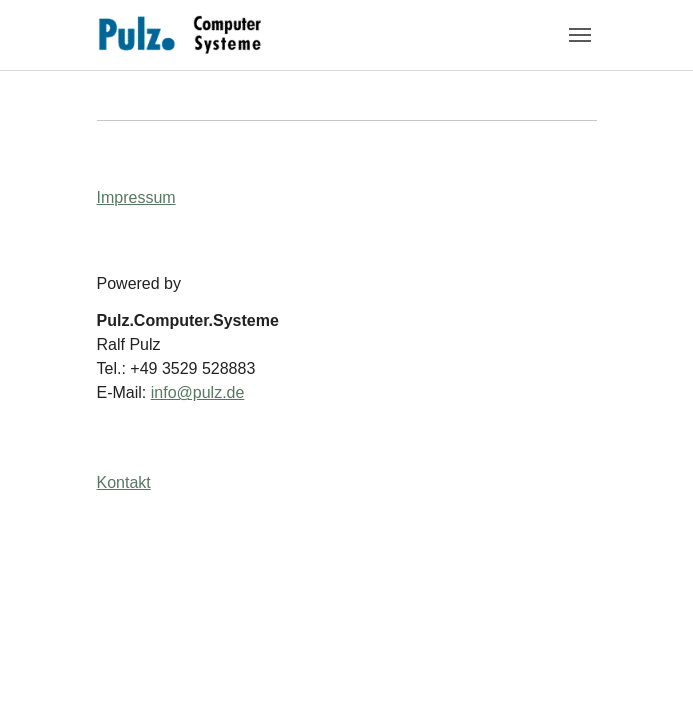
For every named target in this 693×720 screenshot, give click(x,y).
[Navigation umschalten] (580, 35)
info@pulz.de (198, 392)
